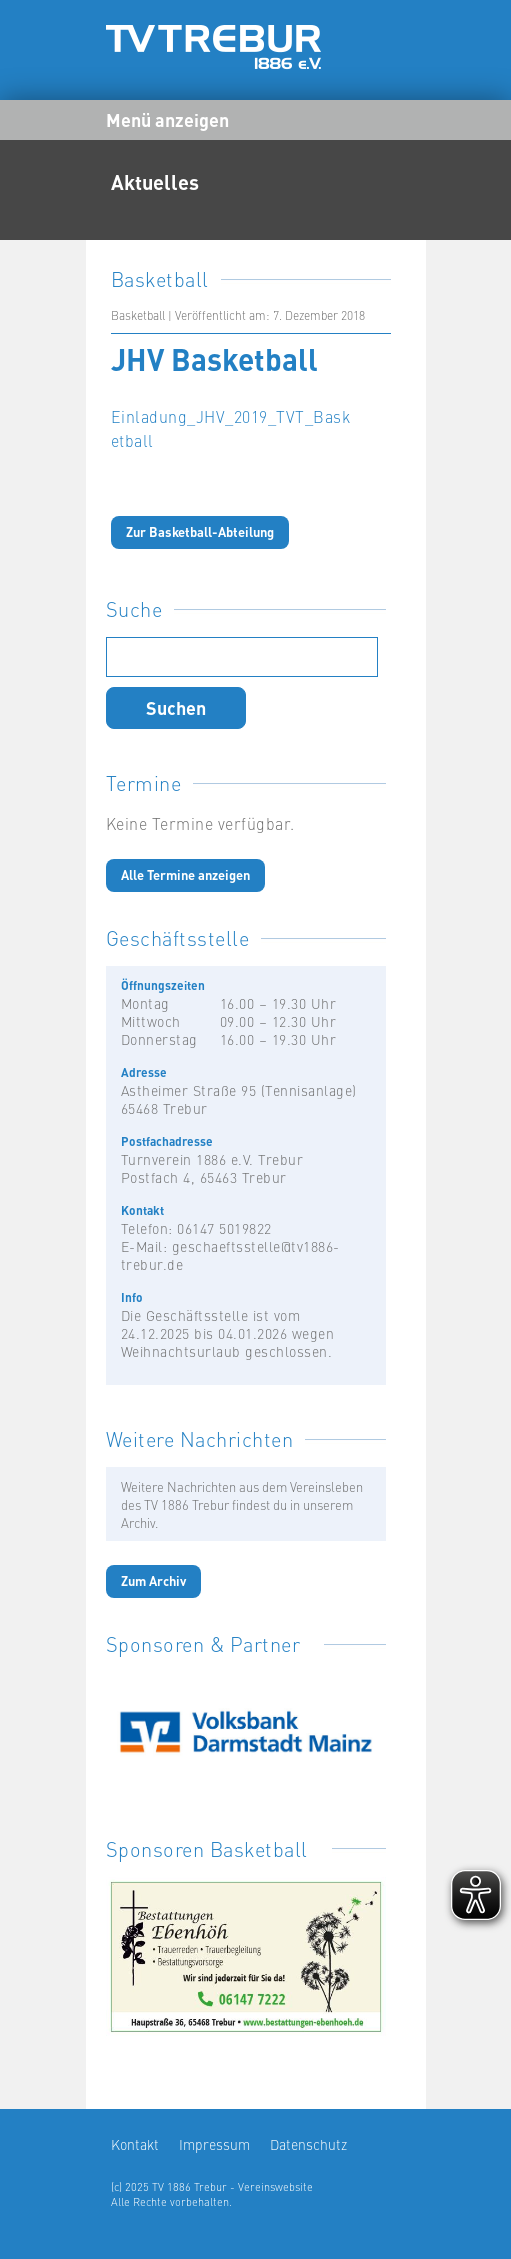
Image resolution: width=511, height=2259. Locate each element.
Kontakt (135, 2144)
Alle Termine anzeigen (185, 874)
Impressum (214, 2144)
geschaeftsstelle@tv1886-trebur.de (230, 1255)
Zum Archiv (153, 1580)
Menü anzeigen (167, 119)
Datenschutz (308, 2144)
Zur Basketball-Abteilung (200, 531)
